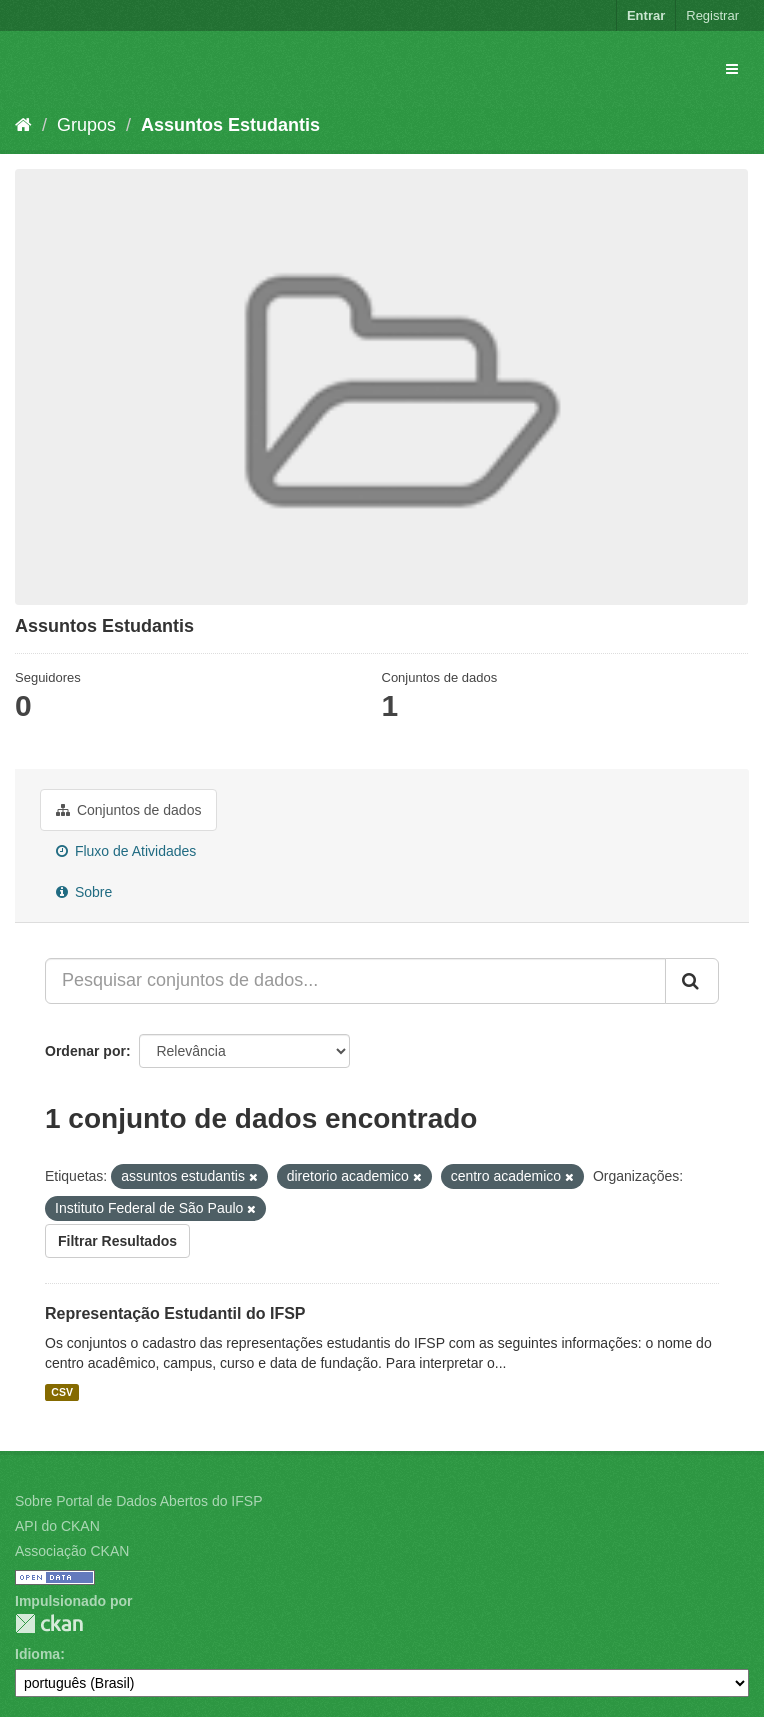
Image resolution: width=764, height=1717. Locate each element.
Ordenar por (85, 1051)
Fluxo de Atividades (126, 851)
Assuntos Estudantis (230, 125)
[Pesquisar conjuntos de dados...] (355, 981)
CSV (62, 1392)
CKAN (49, 1623)
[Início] (23, 125)
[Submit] (692, 981)
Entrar (646, 15)
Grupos (86, 125)
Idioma (37, 1654)
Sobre (84, 892)
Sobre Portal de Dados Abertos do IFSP (138, 1501)
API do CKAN (57, 1526)
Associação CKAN (72, 1551)
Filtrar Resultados (117, 1241)
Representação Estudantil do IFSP (175, 1313)
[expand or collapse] (732, 69)
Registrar (712, 15)
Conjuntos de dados (128, 810)
